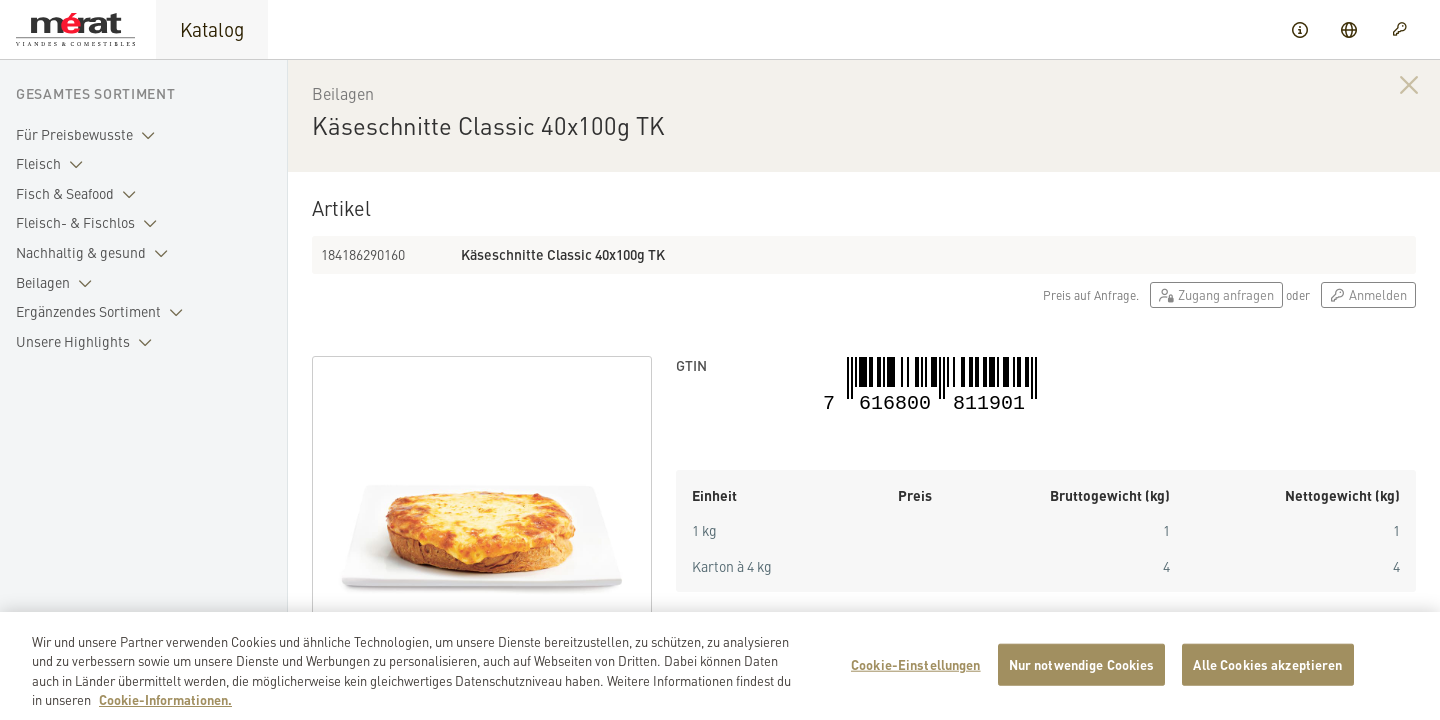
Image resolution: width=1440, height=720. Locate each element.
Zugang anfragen (1216, 294)
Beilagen (58, 283)
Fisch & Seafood (80, 194)
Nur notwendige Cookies (1082, 676)
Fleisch (53, 164)
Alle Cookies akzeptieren (1267, 676)
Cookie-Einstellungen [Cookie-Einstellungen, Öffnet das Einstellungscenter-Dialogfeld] (916, 676)
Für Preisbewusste (89, 135)
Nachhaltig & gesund (96, 253)
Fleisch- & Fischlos (90, 223)
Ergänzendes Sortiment (103, 312)
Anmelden (1368, 294)
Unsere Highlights (88, 342)
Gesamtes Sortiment (96, 93)
